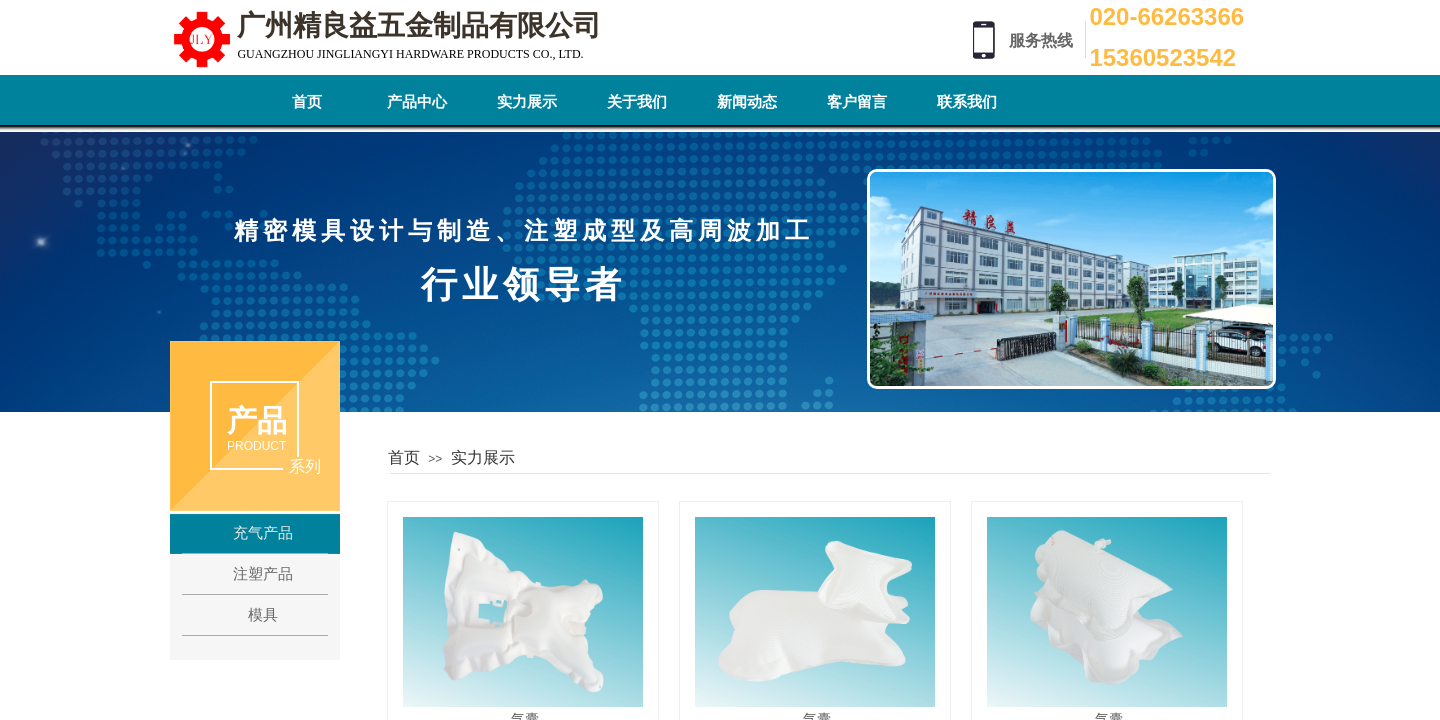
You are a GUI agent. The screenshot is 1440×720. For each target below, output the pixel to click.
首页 (307, 102)
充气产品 (263, 533)
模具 (263, 615)
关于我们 (637, 102)
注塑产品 (263, 574)
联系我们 (967, 102)
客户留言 (857, 102)
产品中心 (417, 102)
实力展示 (527, 102)
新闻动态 (747, 102)
